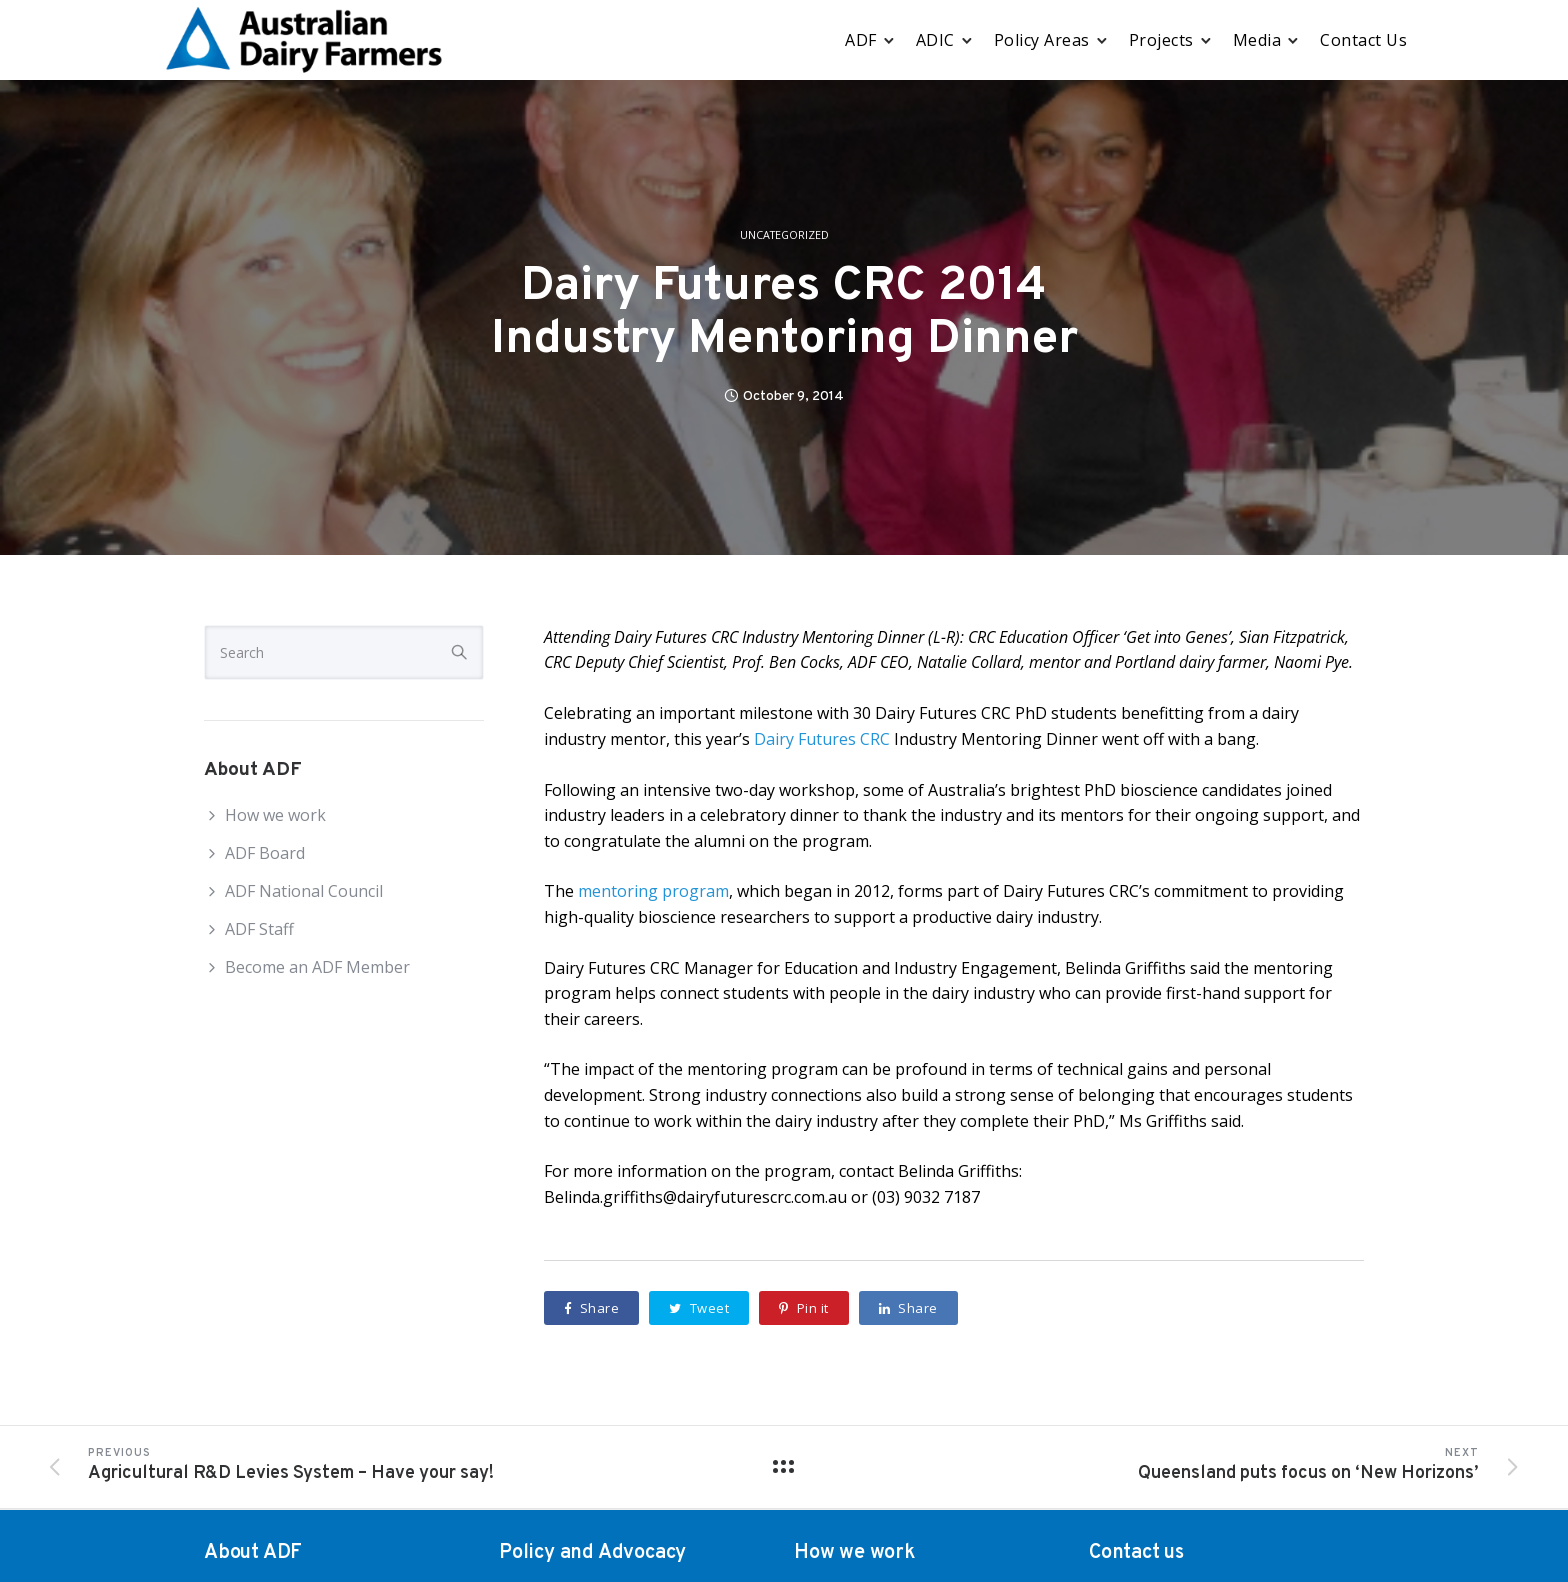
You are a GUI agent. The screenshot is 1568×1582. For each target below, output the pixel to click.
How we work (275, 815)
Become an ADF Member (317, 967)
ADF (861, 40)
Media (1257, 40)
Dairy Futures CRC (822, 739)
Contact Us (1363, 40)
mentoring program (653, 891)
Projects (1161, 40)
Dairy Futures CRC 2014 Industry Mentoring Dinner (784, 314)
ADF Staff (259, 929)
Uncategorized (784, 235)
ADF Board (265, 853)
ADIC (935, 40)
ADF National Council (304, 891)
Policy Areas (1042, 40)
